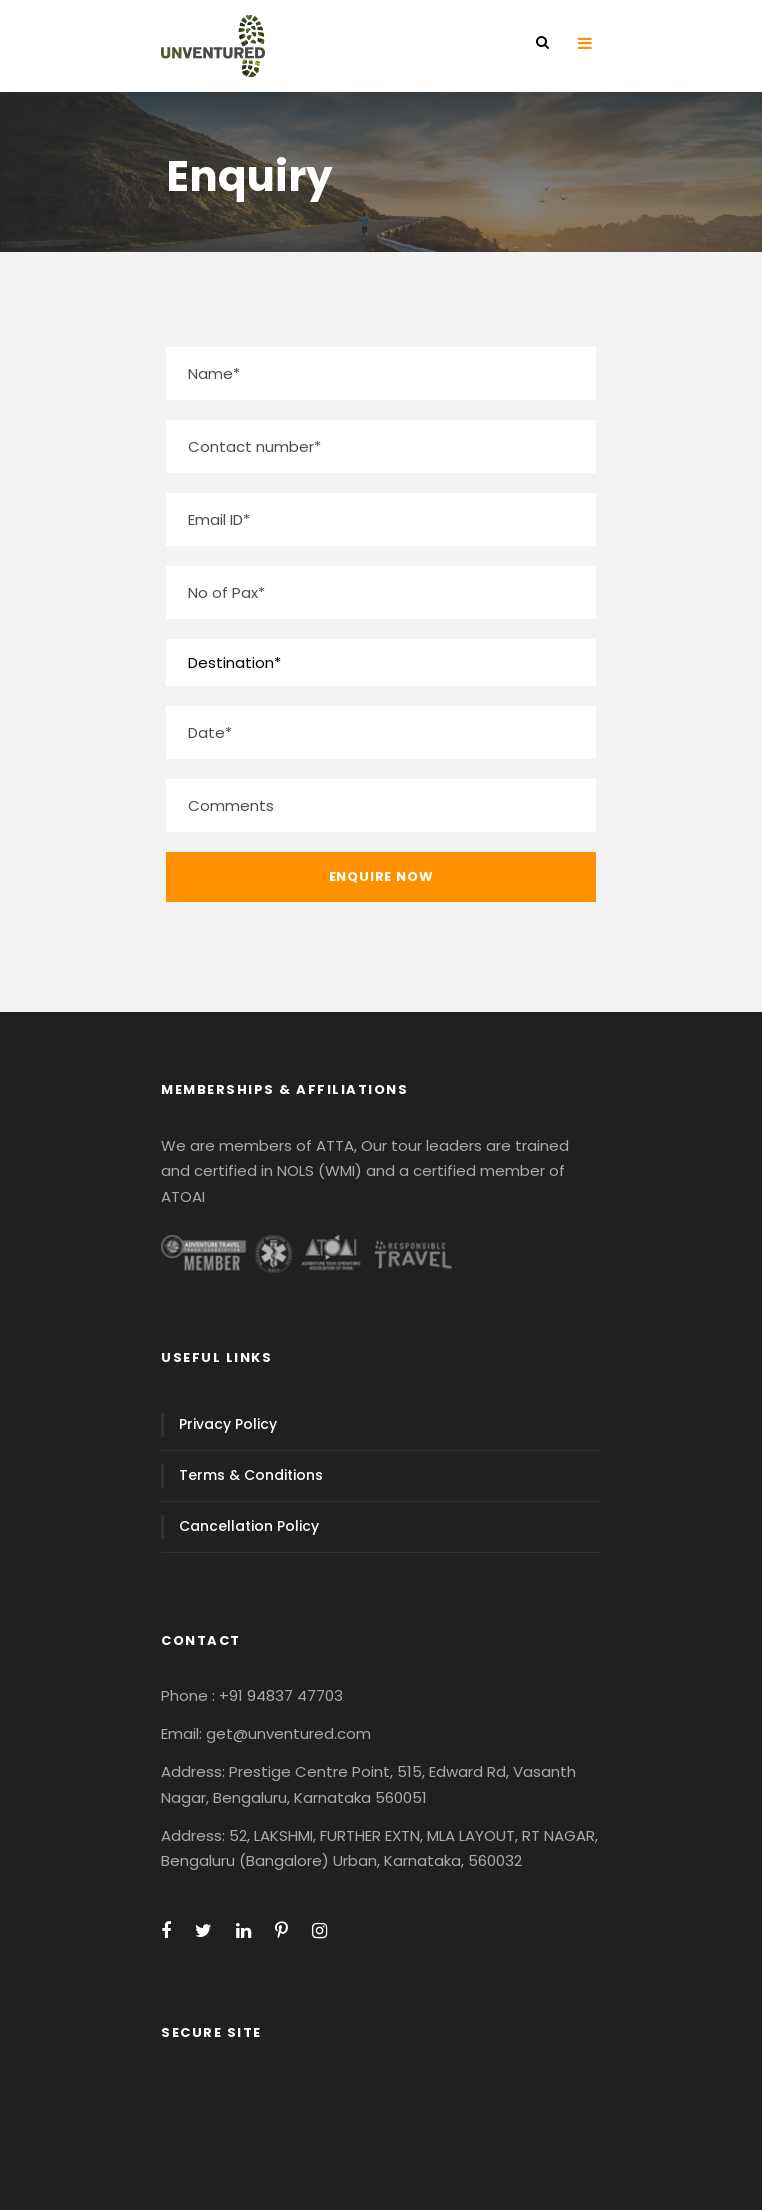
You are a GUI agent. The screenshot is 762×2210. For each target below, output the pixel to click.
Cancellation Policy (249, 1526)
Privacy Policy (228, 1424)
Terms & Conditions (251, 1475)
